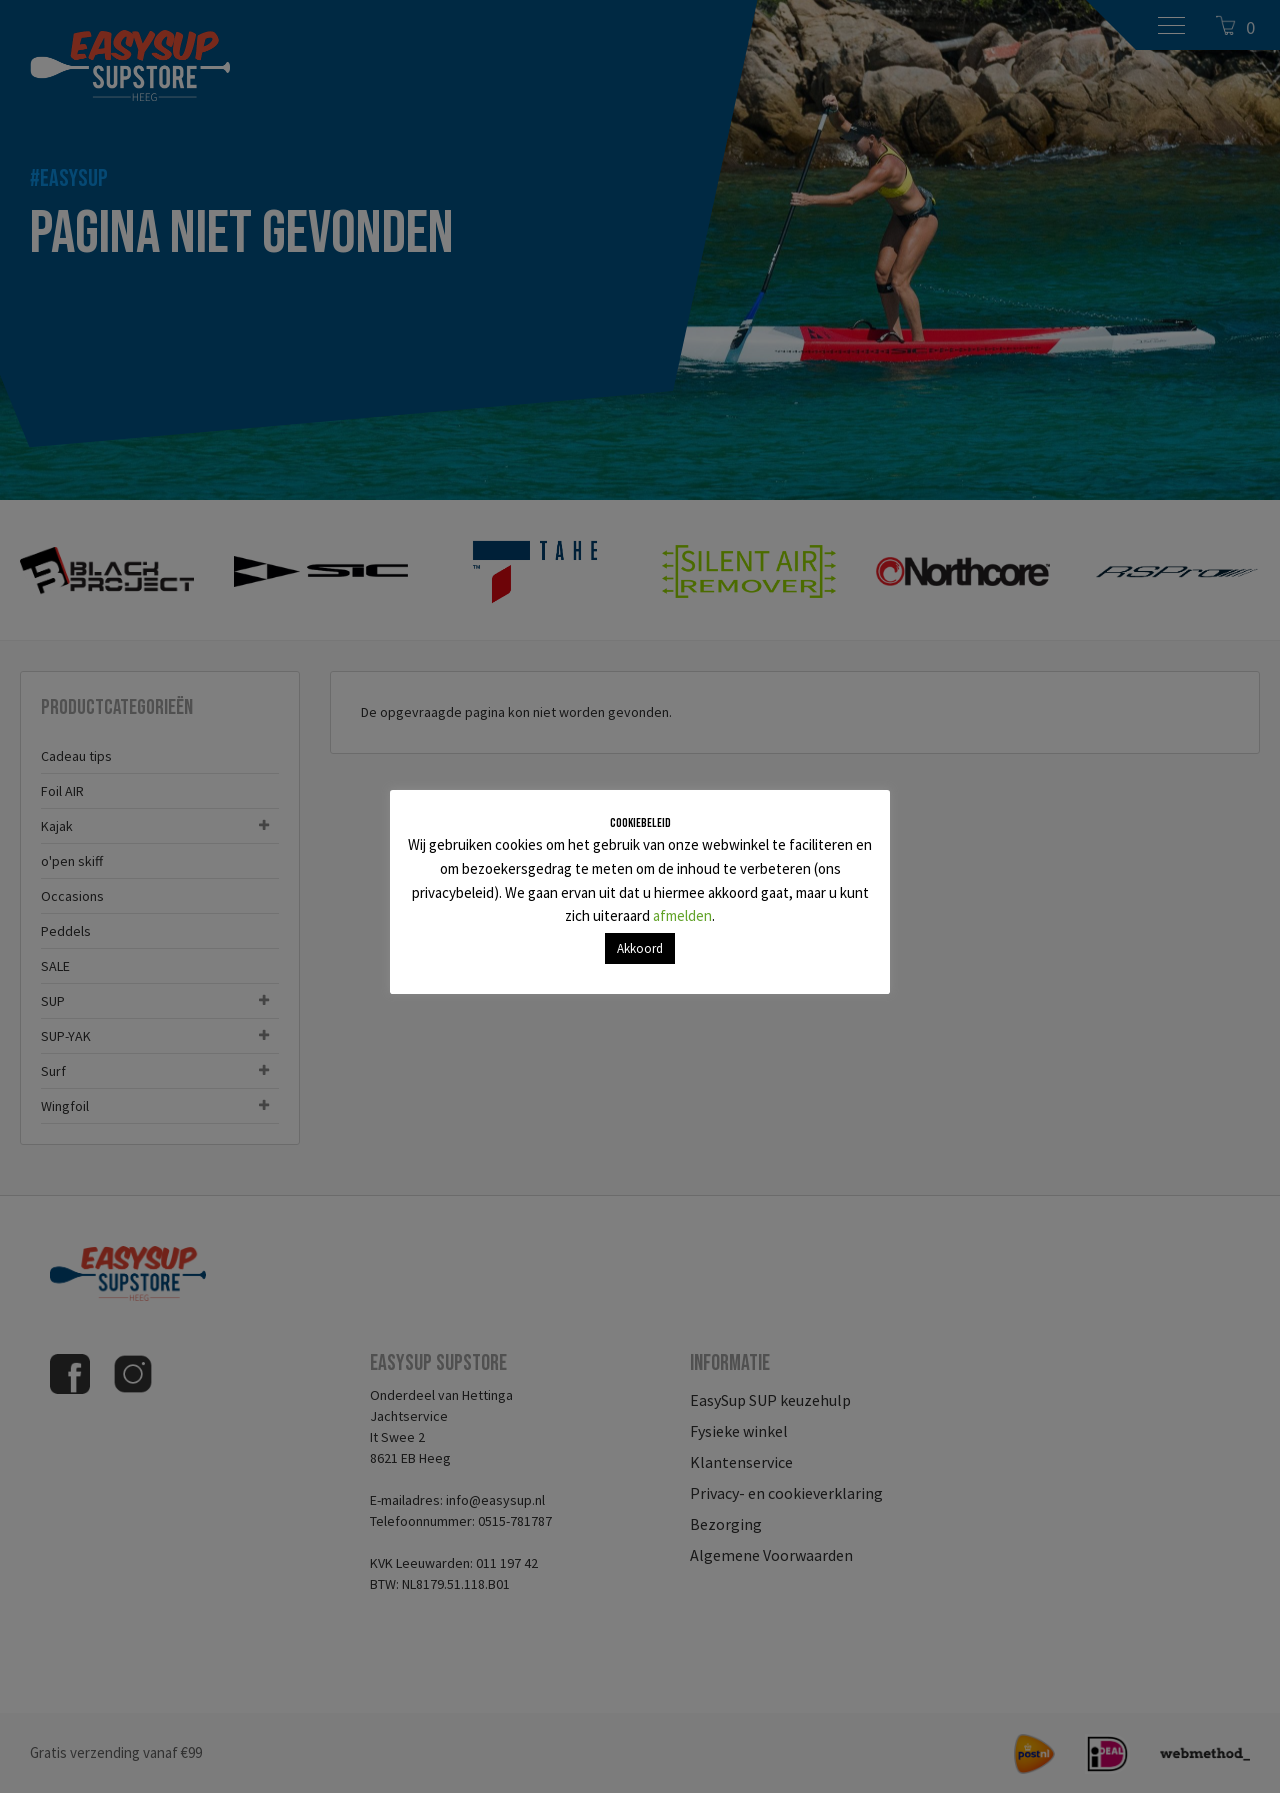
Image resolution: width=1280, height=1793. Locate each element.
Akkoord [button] (640, 948)
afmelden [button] (682, 915)
